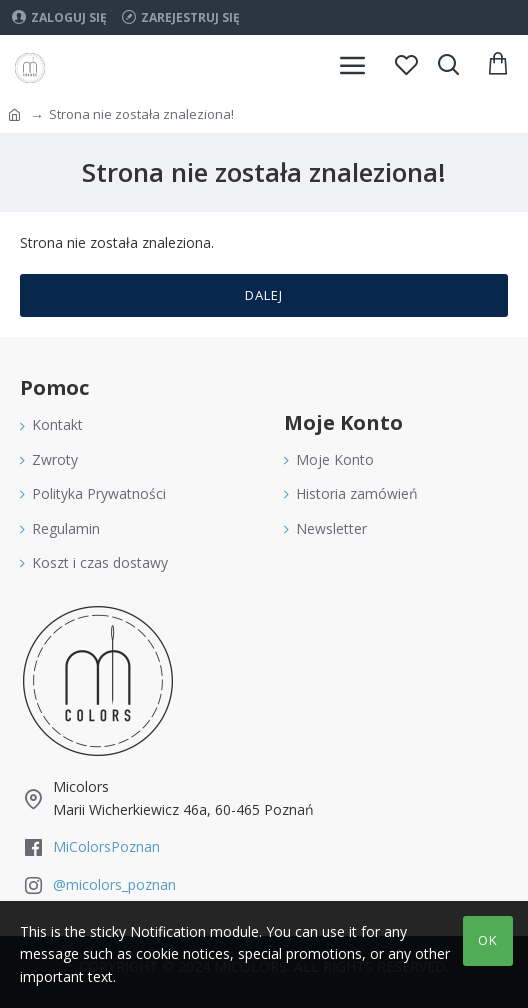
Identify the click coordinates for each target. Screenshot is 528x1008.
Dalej (264, 295)
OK (488, 940)
